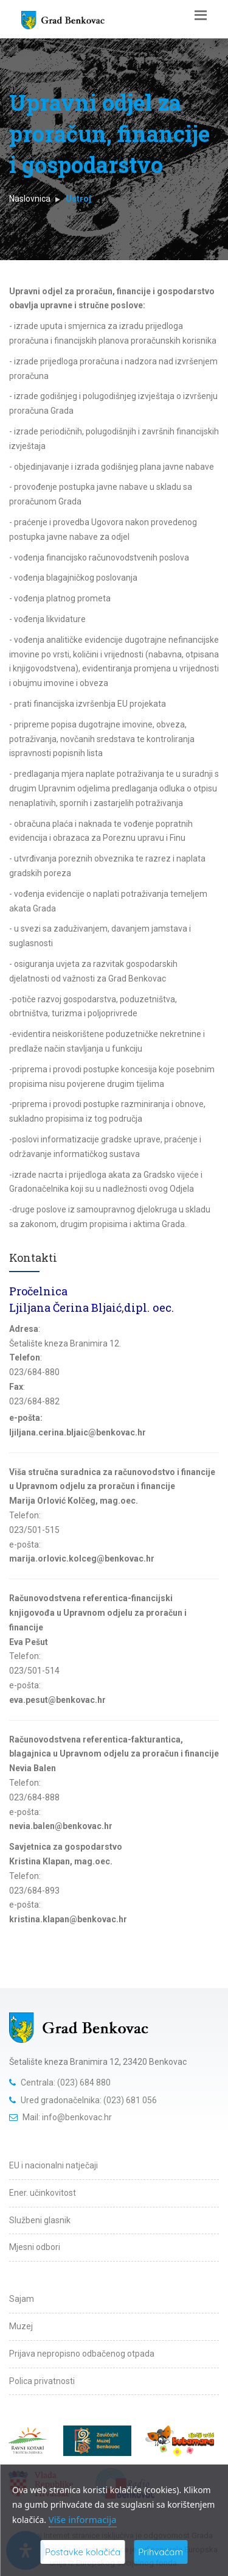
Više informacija (83, 2519)
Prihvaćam (160, 2552)
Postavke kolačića (82, 2552)
